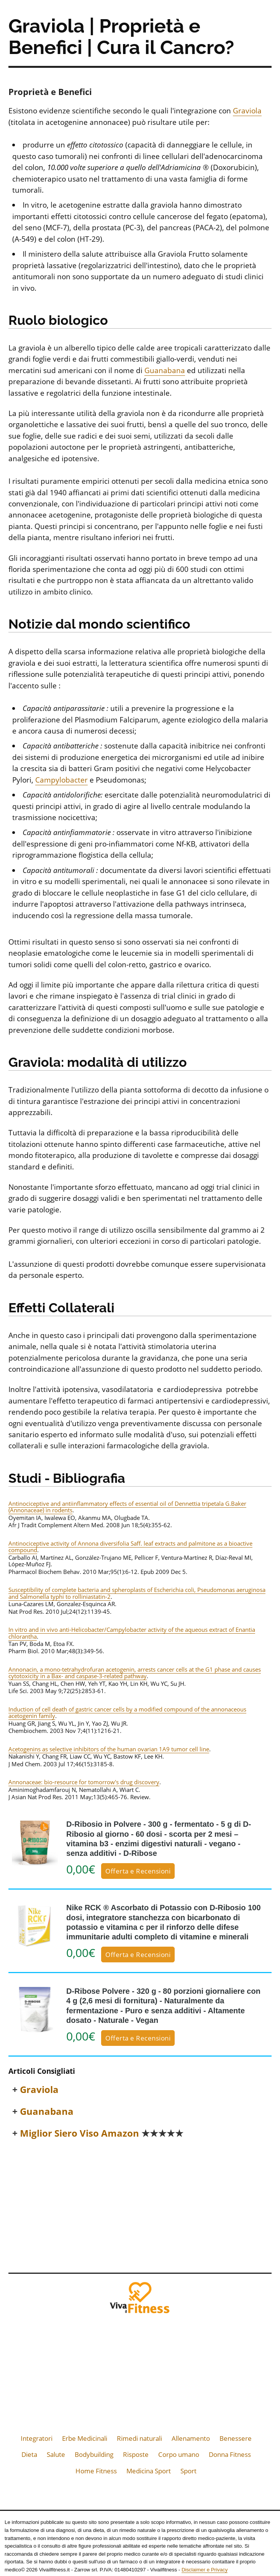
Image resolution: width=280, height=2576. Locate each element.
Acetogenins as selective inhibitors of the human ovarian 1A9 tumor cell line (108, 1749)
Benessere (235, 2438)
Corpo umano (178, 2454)
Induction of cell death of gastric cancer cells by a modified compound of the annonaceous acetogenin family (127, 1712)
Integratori (36, 2438)
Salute (56, 2454)
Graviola (247, 111)
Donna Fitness (230, 2454)
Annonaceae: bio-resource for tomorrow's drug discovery (83, 1782)
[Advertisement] (140, 2203)
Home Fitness (96, 2470)
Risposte (136, 2454)
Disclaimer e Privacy (205, 2570)
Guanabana (164, 370)
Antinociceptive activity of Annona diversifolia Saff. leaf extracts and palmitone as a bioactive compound (130, 1546)
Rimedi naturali (139, 2438)
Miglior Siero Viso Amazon (101, 2133)
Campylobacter (61, 780)
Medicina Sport (148, 2470)
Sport (188, 2470)
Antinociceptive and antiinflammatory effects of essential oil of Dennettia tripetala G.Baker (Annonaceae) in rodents (127, 1507)
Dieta (29, 2454)
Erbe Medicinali (84, 2438)
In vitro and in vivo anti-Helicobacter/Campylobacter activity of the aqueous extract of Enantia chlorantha (131, 1633)
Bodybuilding (94, 2454)
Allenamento (191, 2438)
